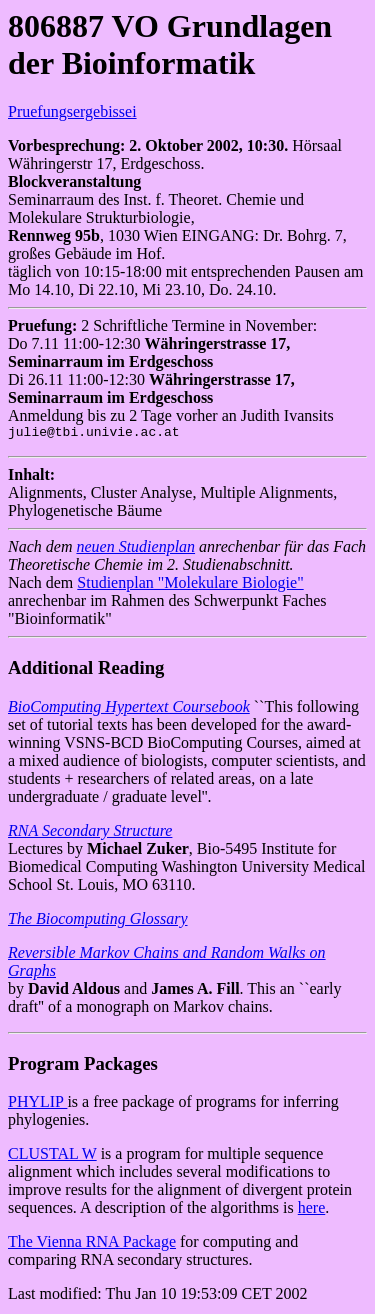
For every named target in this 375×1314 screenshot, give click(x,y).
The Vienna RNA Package (92, 1244)
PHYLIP (37, 1104)
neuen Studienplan (135, 549)
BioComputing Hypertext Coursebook (129, 709)
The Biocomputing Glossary (98, 921)
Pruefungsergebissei (72, 111)
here (312, 1210)
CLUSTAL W (52, 1156)
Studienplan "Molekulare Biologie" (190, 585)
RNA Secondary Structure (90, 833)
